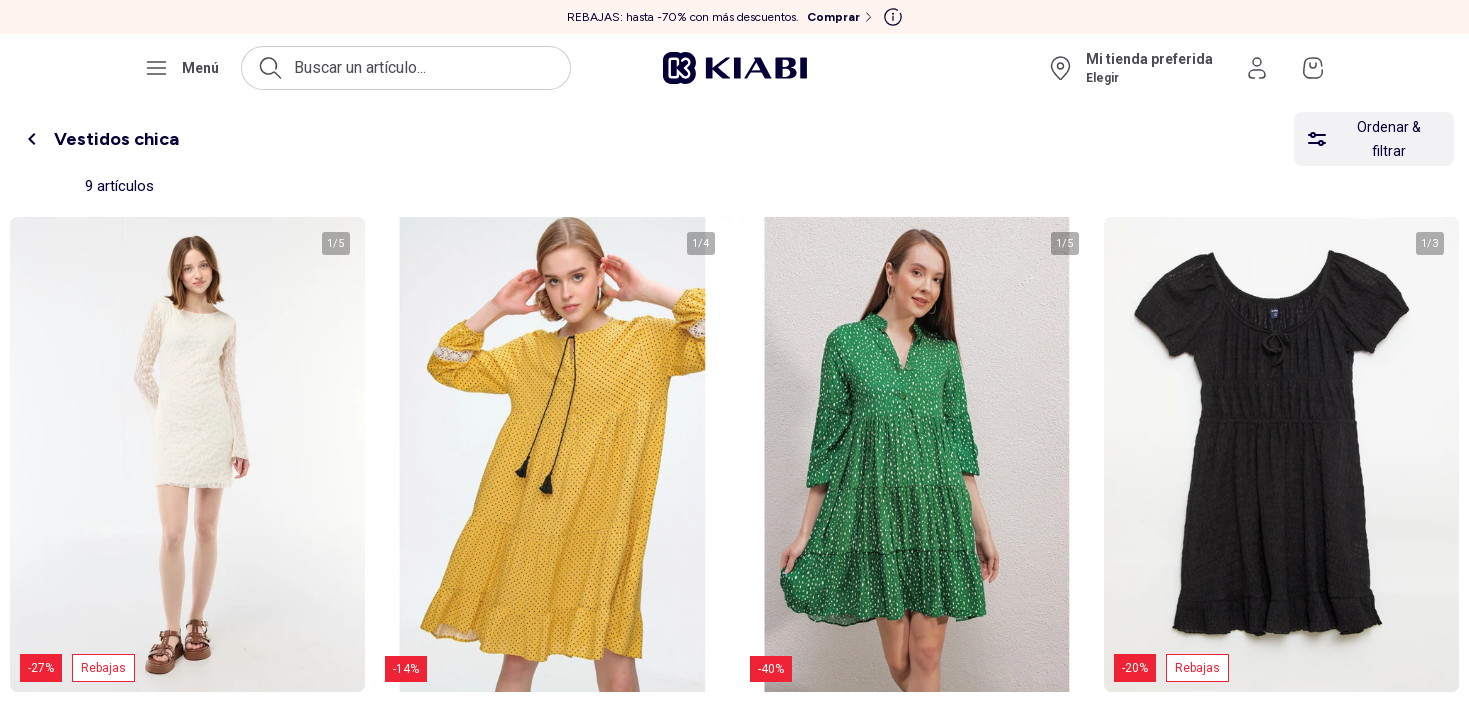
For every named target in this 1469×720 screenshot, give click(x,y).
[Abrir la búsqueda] (406, 68)
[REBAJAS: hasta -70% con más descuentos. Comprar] (721, 17)
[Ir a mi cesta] (1313, 68)
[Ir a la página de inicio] (735, 68)
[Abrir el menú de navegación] (181, 68)
